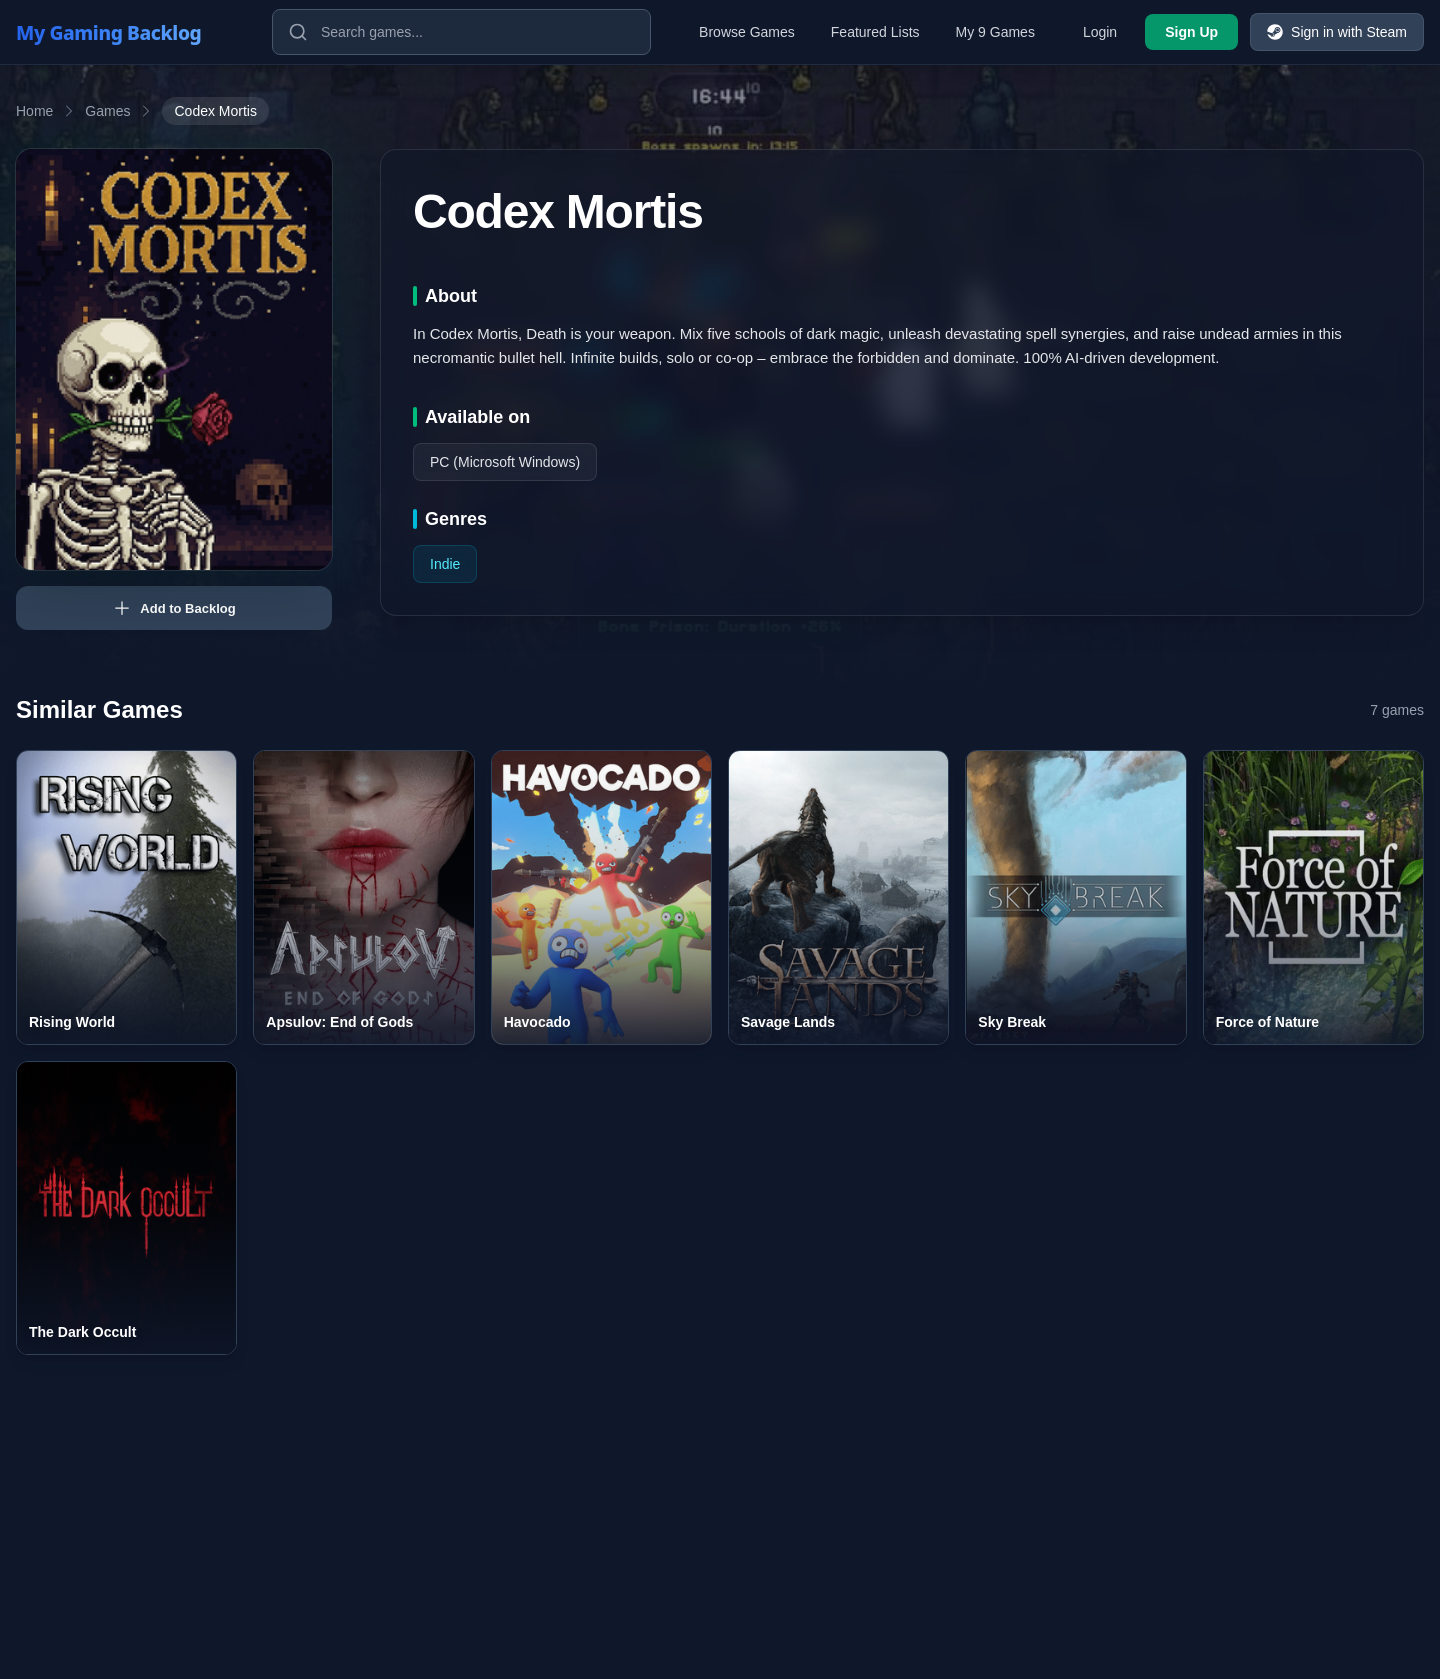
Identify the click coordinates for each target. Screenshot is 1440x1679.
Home (34, 111)
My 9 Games (995, 32)
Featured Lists (875, 32)
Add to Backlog (173, 608)
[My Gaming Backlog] (128, 32)
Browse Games (747, 32)
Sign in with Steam (1337, 32)
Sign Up (1191, 32)
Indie (445, 564)
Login (1100, 32)
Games (107, 111)
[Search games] (461, 32)
